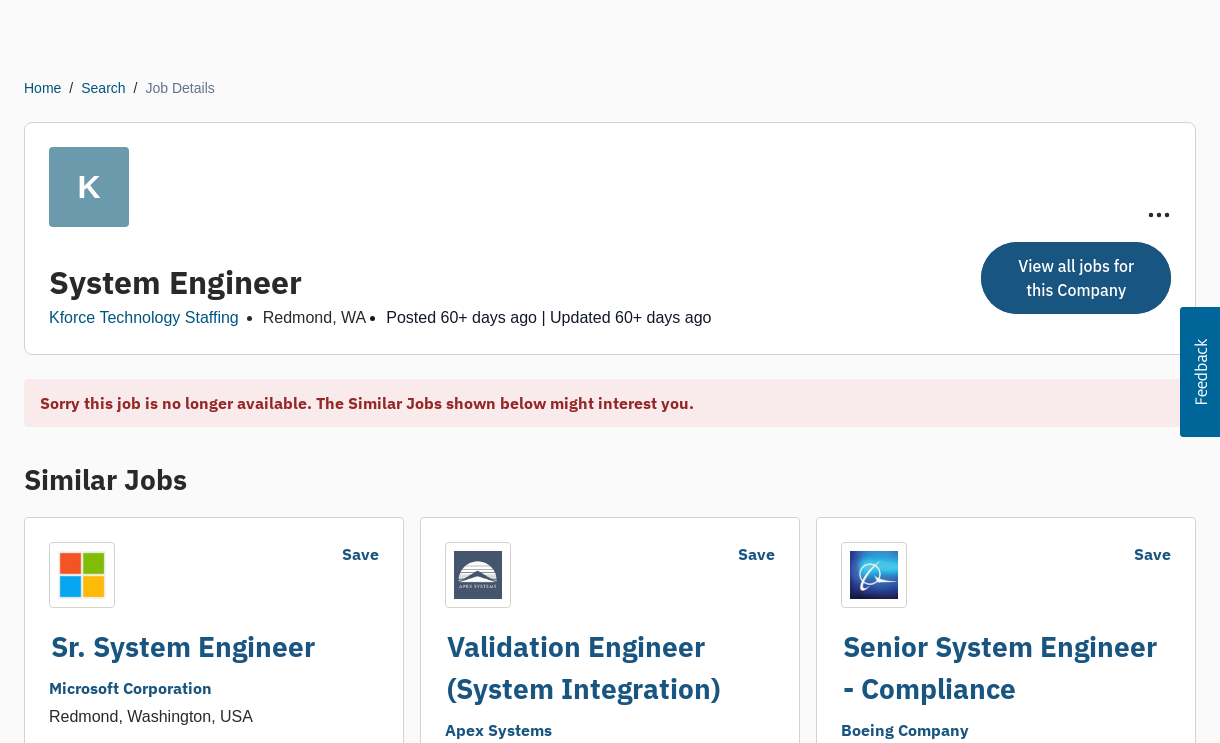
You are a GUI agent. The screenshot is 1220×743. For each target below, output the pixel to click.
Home (42, 88)
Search (103, 88)
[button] (1200, 372)
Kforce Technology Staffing (144, 317)
